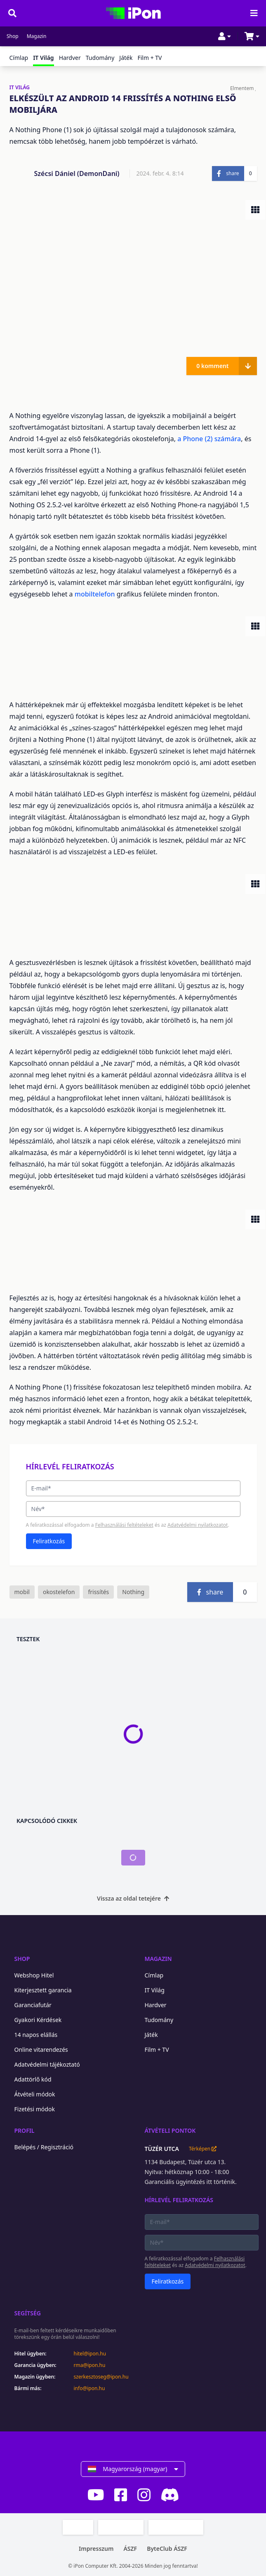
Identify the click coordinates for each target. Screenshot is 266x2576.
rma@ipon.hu (90, 2365)
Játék (125, 58)
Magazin (37, 36)
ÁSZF (130, 2548)
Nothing (133, 1592)
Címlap (18, 58)
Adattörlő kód (33, 2079)
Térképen (203, 2149)
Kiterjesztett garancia (43, 1990)
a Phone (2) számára (209, 438)
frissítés (98, 1592)
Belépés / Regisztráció (44, 2147)
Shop (13, 36)
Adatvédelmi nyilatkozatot (197, 1524)
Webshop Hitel (34, 1975)
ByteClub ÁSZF (167, 2548)
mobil (22, 1592)
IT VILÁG (19, 87)
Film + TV (149, 58)
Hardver (70, 58)
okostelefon (59, 1592)
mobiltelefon (96, 594)
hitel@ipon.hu (90, 2353)
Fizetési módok (34, 2109)
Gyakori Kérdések (38, 2020)
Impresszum (96, 2548)
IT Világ (155, 1990)
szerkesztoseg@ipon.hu (101, 2377)
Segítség (27, 2313)
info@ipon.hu (89, 2388)
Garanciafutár (33, 2005)
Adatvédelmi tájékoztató (47, 2064)
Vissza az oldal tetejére (133, 1898)
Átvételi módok (34, 2094)
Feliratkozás (49, 1541)
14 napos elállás (36, 2035)
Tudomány (100, 58)
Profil (24, 2130)
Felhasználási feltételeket (124, 1524)
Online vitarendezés (41, 2049)
